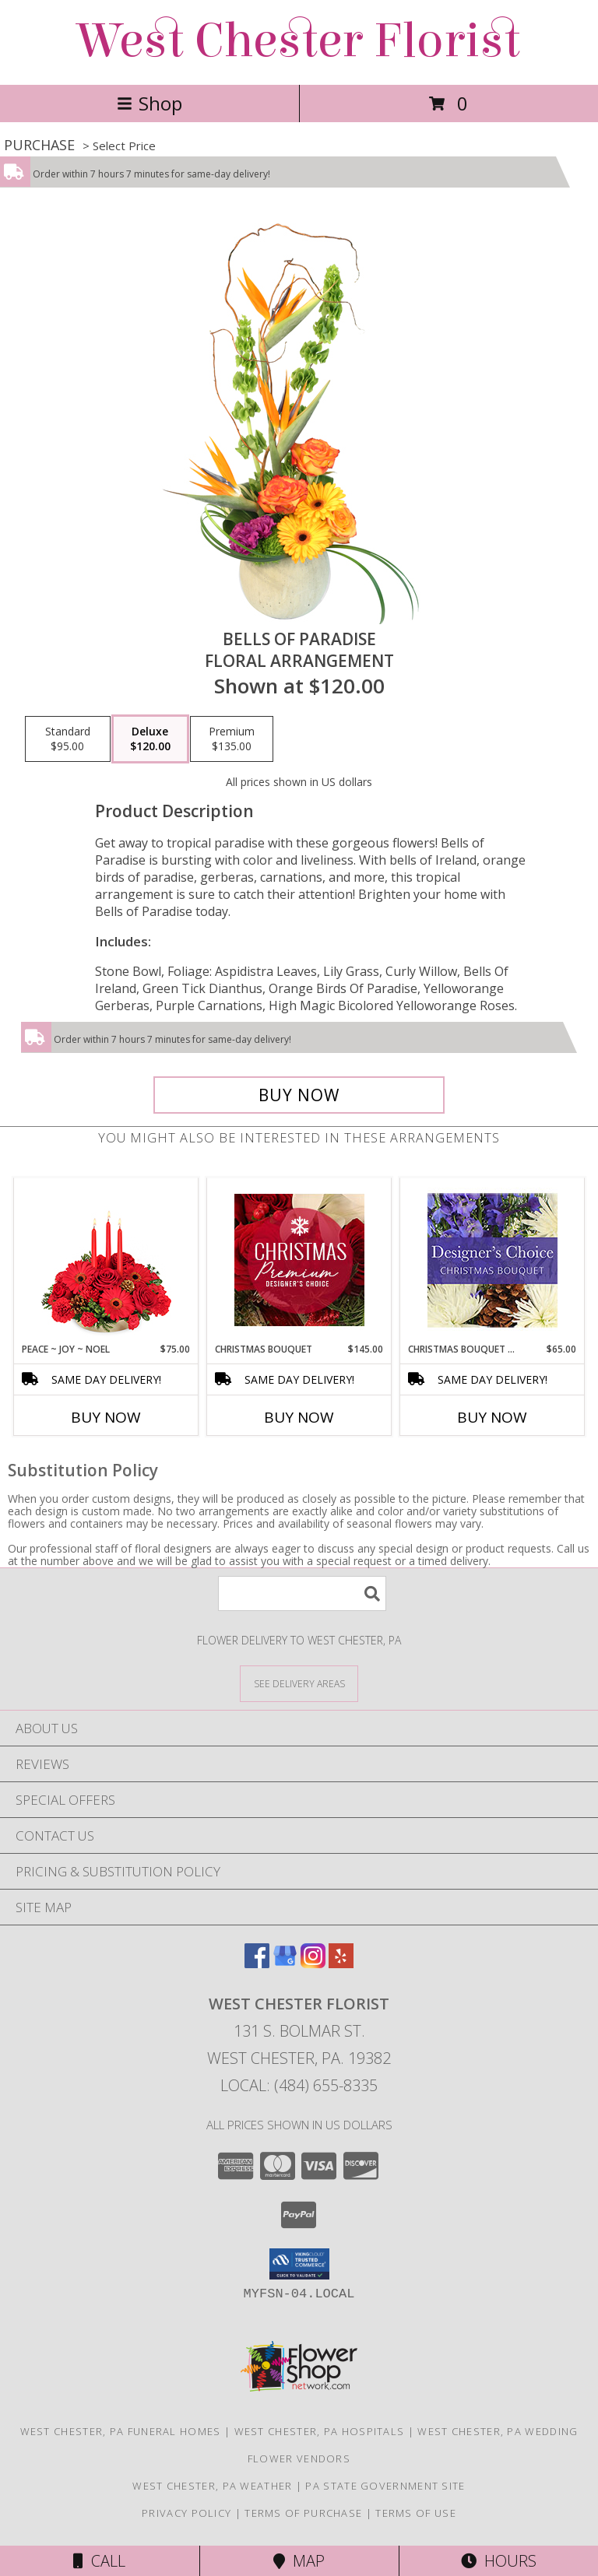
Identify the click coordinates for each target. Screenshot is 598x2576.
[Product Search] (302, 1593)
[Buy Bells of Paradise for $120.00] (299, 1095)
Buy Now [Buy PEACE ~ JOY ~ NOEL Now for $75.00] (106, 1417)
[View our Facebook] (256, 1963)
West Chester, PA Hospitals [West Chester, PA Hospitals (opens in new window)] (319, 2431)
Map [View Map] (299, 2560)
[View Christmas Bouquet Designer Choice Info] (492, 1260)
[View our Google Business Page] (285, 1963)
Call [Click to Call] (99, 2560)
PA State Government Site (385, 2486)
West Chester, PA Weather (212, 2486)
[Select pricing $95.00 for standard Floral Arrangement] (68, 739)
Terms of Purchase (303, 2513)
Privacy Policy (186, 2513)
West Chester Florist (299, 41)
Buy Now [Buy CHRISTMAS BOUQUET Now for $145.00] (299, 1417)
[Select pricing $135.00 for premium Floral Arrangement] (232, 739)
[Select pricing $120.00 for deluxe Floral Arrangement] (150, 739)
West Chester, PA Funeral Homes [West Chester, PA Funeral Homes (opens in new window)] (120, 2431)
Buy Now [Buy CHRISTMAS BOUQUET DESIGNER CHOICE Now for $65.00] (492, 1417)
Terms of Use (415, 2513)
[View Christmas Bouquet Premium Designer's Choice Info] (299, 1260)
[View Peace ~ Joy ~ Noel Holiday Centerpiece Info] (106, 1260)
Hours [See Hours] (498, 2560)
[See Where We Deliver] (299, 1683)
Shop (149, 103)
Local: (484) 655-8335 (299, 2085)
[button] (299, 2263)
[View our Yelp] (341, 1963)
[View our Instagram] (313, 1963)
